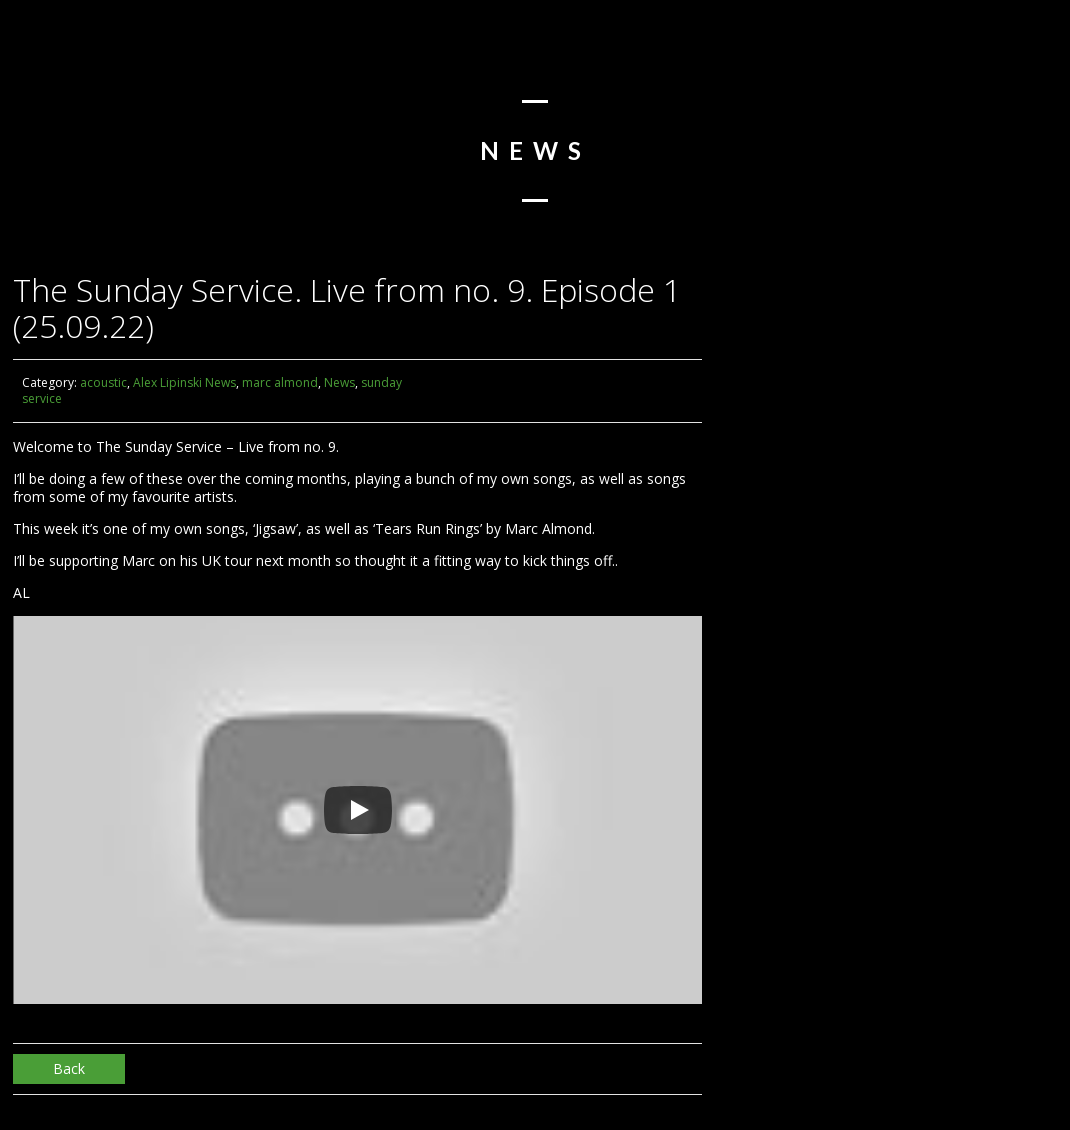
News (339, 382)
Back (69, 1068)
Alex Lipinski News (184, 382)
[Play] (358, 810)
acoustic (103, 382)
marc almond (280, 382)
